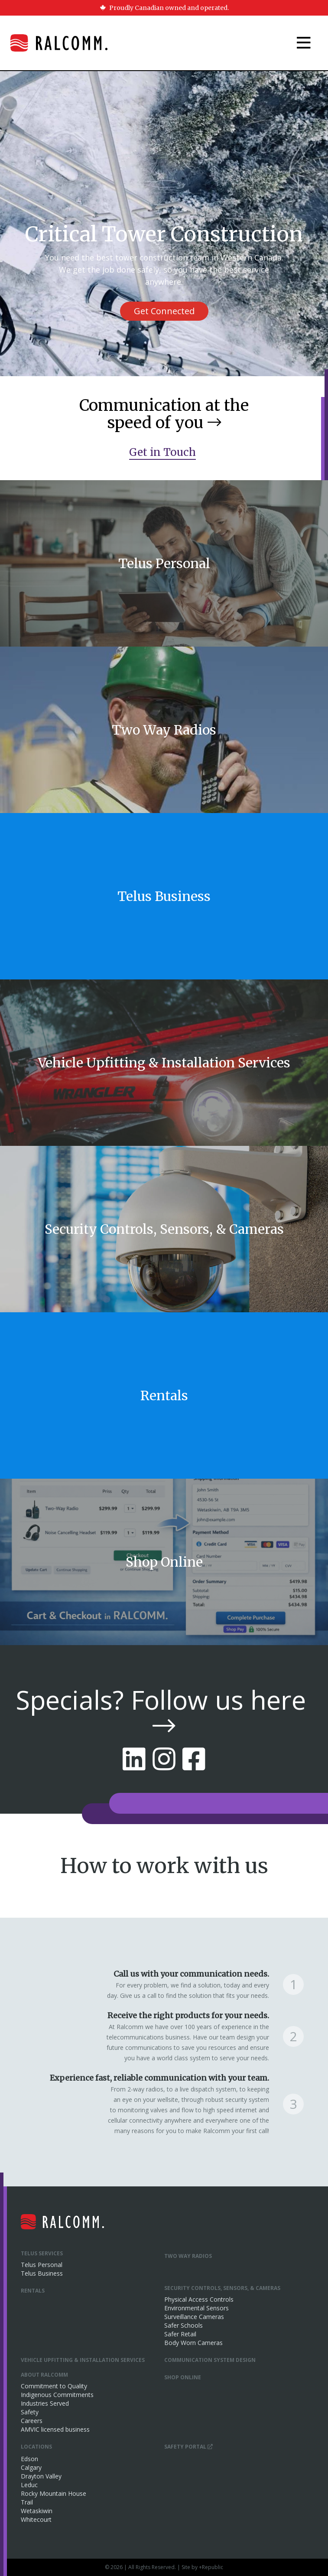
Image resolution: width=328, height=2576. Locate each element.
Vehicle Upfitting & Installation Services (83, 2360)
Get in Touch (162, 452)
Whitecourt (36, 2519)
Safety (30, 2412)
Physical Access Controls (199, 2299)
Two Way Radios (188, 2256)
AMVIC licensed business (55, 2429)
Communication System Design (210, 2360)
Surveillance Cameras (194, 2317)
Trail (27, 2502)
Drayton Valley (41, 2476)
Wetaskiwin (36, 2511)
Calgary (31, 2467)
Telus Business (42, 2273)
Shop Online (182, 2377)
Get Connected (164, 311)
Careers (31, 2421)
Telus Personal (41, 2265)
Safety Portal (188, 2446)
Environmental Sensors (196, 2308)
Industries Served (45, 2403)
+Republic (211, 2567)
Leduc (29, 2485)
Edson (29, 2459)
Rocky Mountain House (53, 2493)
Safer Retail (180, 2334)
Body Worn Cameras (193, 2343)
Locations (36, 2446)
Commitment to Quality (54, 2386)
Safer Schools (183, 2325)
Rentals (33, 2290)
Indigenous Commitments (57, 2395)
